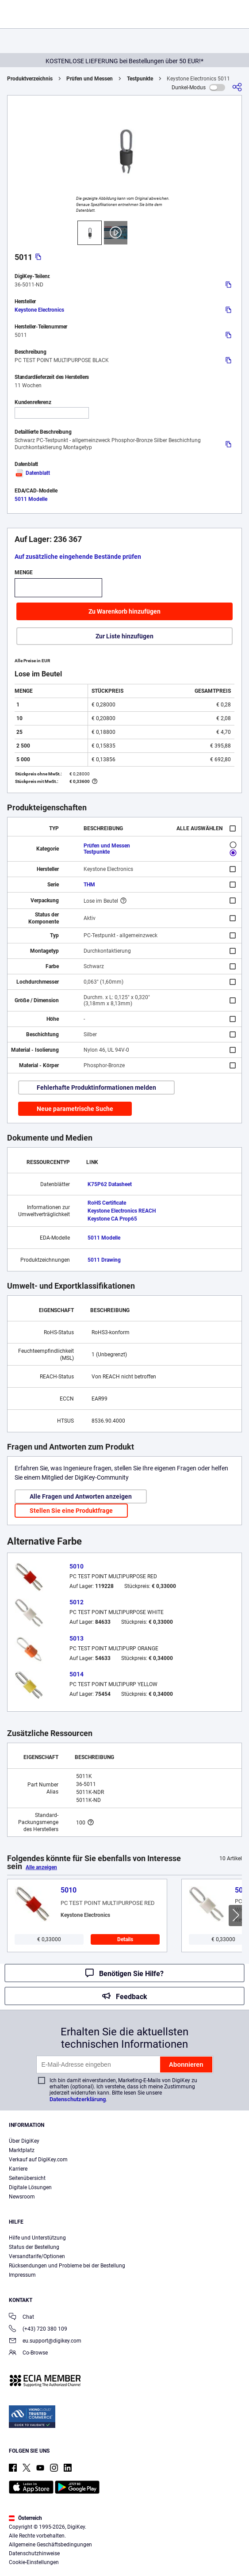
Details (125, 1939)
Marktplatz (21, 2150)
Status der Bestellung (34, 2247)
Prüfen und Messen (89, 79)
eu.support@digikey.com (45, 2341)
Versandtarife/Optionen (37, 2256)
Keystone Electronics (39, 310)
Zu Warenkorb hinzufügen (124, 611)
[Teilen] (237, 87)
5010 (76, 1566)
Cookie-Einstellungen (34, 2562)
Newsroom (22, 2197)
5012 (76, 1602)
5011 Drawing (104, 1260)
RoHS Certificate (107, 1203)
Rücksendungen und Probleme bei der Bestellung (67, 2266)
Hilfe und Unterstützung (37, 2238)
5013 (76, 1638)
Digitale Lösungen (30, 2187)
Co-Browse (28, 2353)
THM (89, 885)
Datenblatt (32, 473)
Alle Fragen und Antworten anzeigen (81, 1496)
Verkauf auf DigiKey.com (38, 2159)
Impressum (22, 2275)
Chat (21, 2317)
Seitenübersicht (27, 2178)
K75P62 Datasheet (110, 1184)
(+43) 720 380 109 (38, 2329)
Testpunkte (140, 79)
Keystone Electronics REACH (122, 1211)
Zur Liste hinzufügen (124, 636)
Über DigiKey (24, 2141)
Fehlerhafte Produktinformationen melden (96, 1087)
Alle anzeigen (41, 1867)
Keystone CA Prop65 (112, 1219)
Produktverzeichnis (30, 79)
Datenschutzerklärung (78, 2099)
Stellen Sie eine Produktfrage (71, 1510)
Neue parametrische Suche (75, 1108)
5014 (76, 1674)
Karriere (18, 2169)
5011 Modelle (31, 499)
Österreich (25, 2518)
